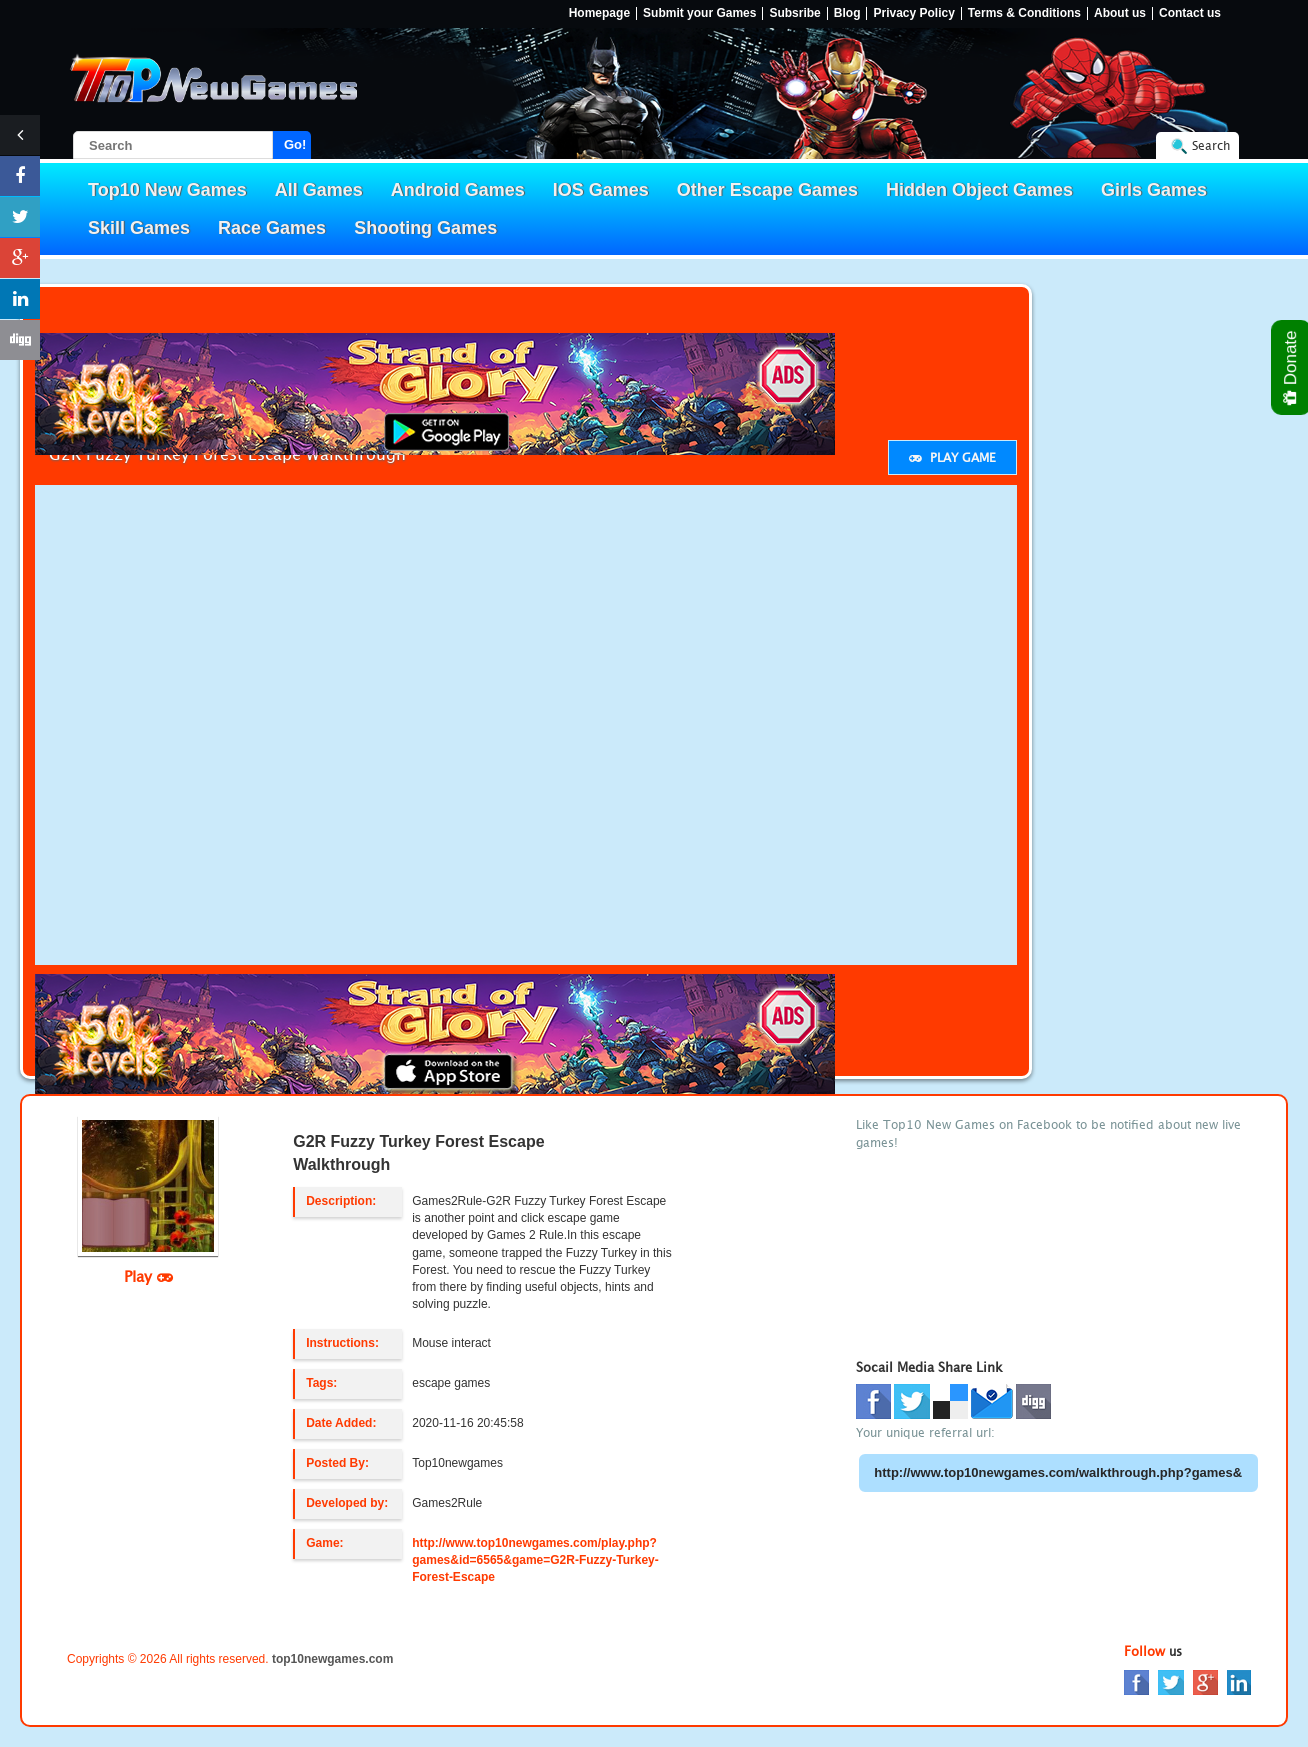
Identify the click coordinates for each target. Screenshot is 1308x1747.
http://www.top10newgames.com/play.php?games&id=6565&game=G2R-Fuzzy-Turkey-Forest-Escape (535, 1560)
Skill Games (139, 228)
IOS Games (601, 190)
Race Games (272, 228)
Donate (1291, 367)
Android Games (458, 190)
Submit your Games (699, 13)
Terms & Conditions (1024, 13)
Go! (295, 144)
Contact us (1190, 13)
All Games (319, 190)
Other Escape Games (767, 190)
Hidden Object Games (979, 190)
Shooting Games (425, 228)
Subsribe (794, 13)
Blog (847, 13)
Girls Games (1154, 190)
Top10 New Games (167, 190)
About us (1120, 13)
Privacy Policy (913, 13)
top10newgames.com (332, 1659)
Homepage (599, 13)
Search (1211, 145)
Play (148, 1276)
